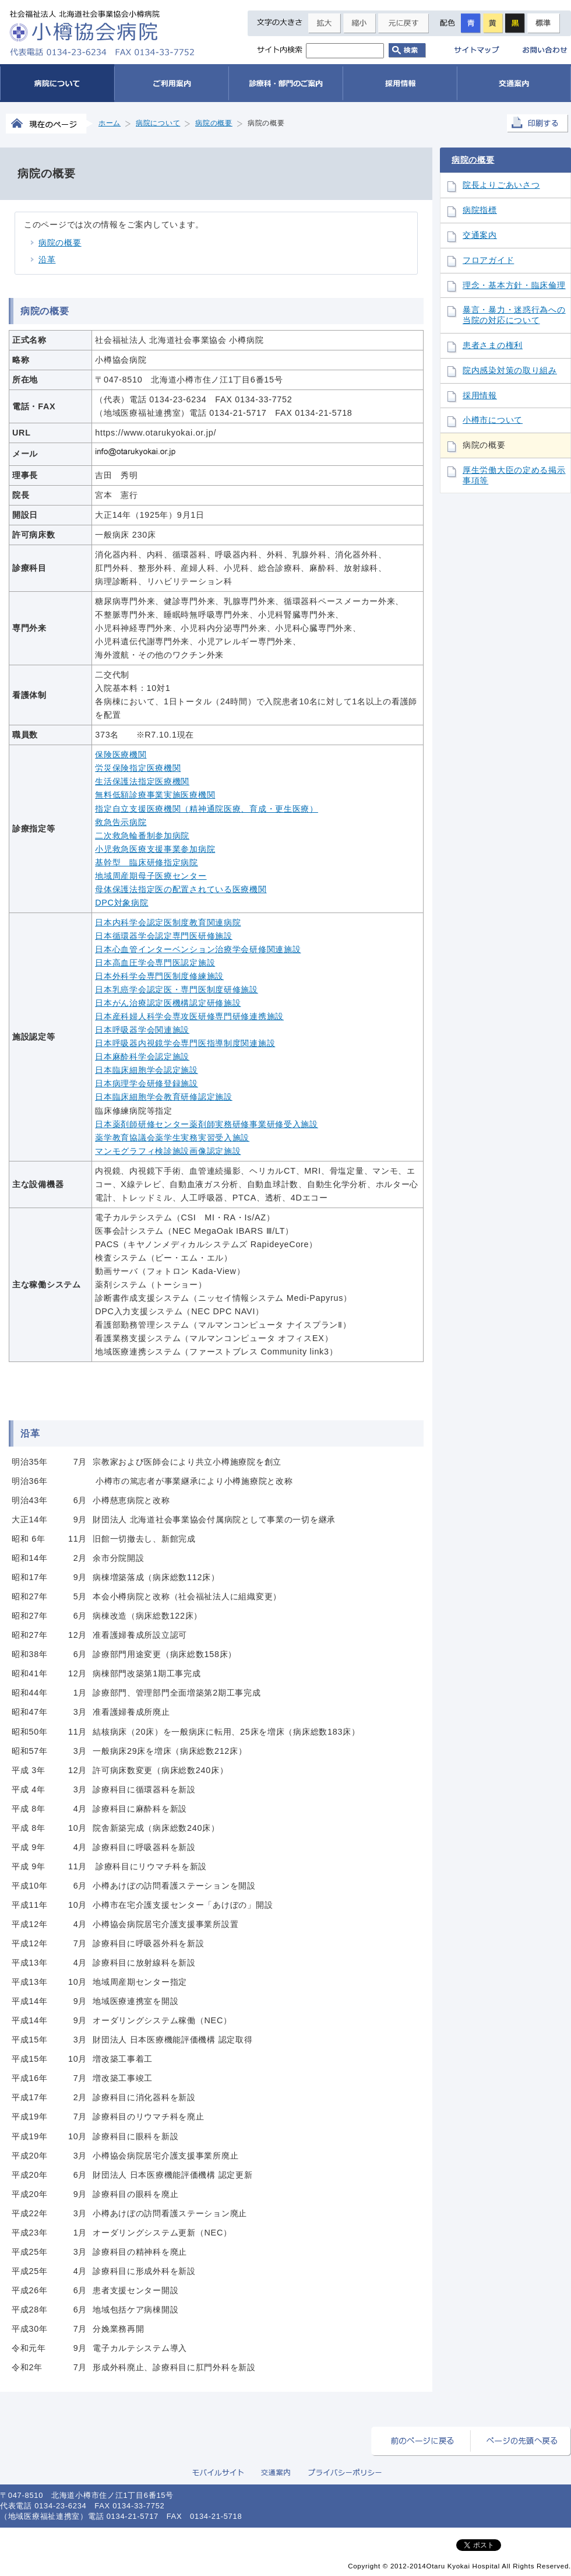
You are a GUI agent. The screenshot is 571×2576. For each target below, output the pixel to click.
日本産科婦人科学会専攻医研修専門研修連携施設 (189, 1016)
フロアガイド (488, 260)
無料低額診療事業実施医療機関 (155, 794)
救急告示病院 (120, 822)
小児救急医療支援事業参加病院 (155, 849)
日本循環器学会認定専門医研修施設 (163, 935)
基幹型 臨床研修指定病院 (146, 862)
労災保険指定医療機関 (138, 768)
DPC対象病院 (121, 902)
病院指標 (480, 210)
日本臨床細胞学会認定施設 (146, 1070)
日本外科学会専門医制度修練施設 (159, 976)
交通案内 (480, 235)
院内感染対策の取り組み (510, 370)
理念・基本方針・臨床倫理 (514, 285)
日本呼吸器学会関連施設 (142, 1029)
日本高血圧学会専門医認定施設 (155, 962)
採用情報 (480, 395)
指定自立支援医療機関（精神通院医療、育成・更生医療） (206, 808)
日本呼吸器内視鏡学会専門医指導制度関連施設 (185, 1043)
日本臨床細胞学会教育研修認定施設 (163, 1096)
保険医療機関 (120, 754)
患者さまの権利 (493, 345)
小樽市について (493, 420)
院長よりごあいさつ (501, 185)
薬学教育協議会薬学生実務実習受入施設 (172, 1137)
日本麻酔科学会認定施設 (142, 1056)
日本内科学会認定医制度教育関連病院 (168, 922)
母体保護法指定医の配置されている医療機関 (180, 889)
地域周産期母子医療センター (150, 875)
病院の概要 (60, 242)
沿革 (46, 259)
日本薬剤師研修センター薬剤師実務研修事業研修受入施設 (206, 1124)
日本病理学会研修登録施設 (146, 1083)
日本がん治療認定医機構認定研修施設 (168, 1003)
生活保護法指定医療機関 (142, 781)
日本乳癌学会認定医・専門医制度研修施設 (176, 989)
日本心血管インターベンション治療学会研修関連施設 (198, 949)
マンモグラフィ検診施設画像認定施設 (168, 1151)
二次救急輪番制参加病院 (142, 835)
